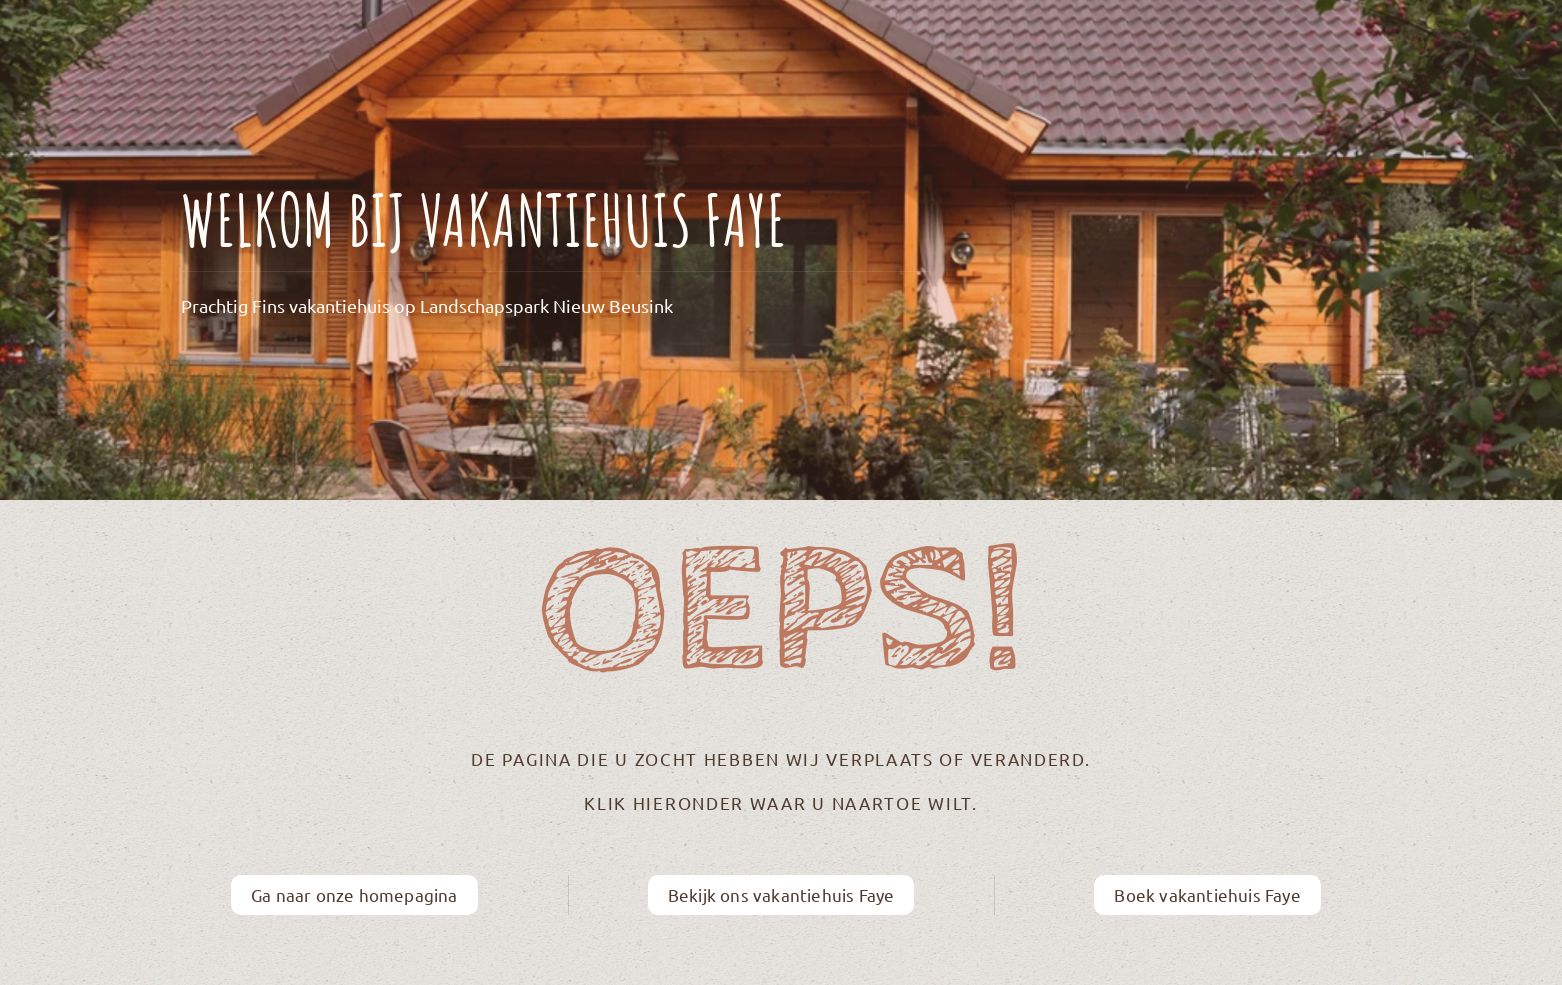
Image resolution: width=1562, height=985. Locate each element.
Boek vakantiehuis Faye (1207, 894)
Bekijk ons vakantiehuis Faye (781, 894)
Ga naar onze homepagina (354, 894)
